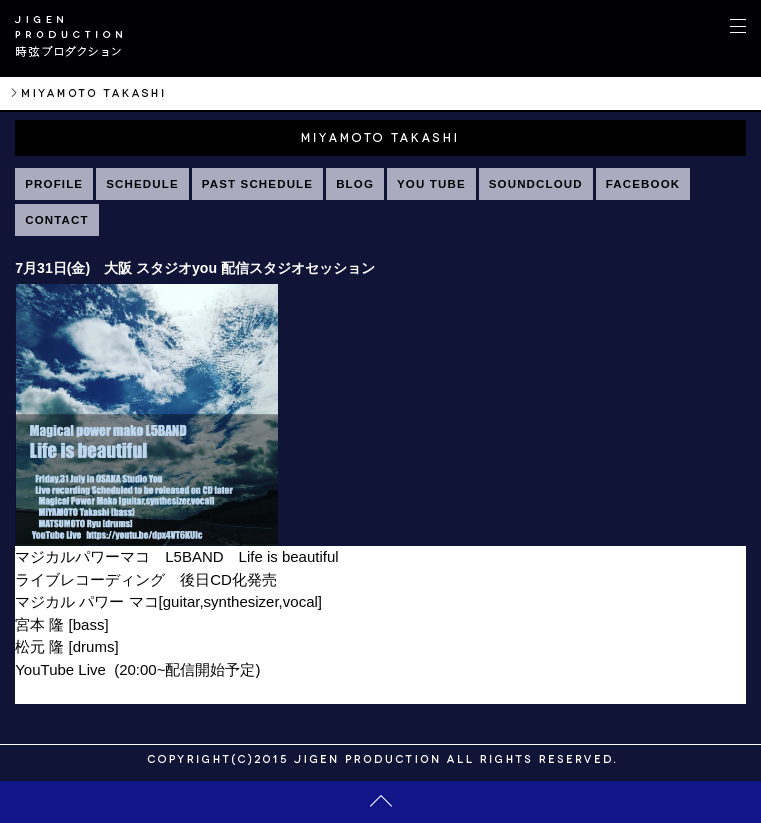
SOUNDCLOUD (536, 184)
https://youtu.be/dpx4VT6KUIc (114, 691)
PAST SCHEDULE (257, 184)
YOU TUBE (431, 184)
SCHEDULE (142, 184)
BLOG (355, 184)
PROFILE (54, 184)
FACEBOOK (643, 184)
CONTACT (57, 220)
